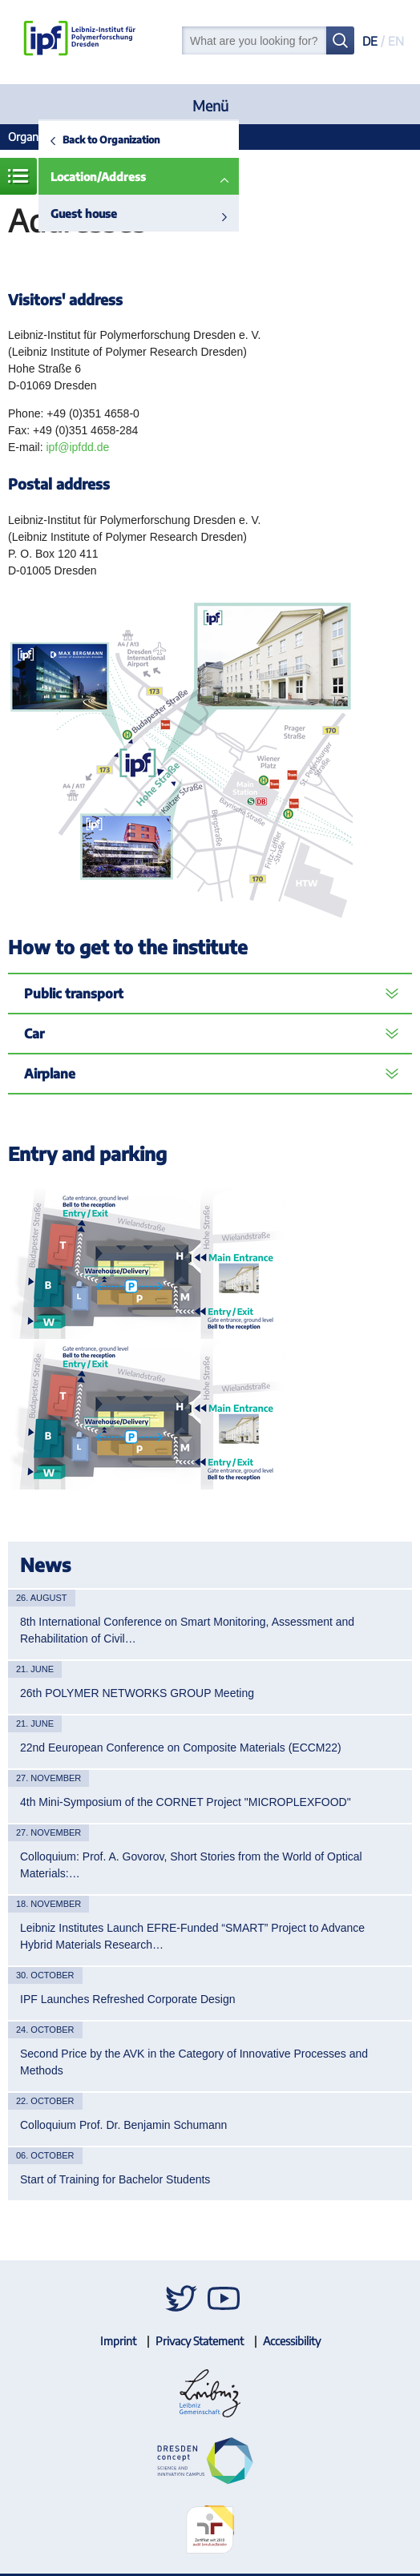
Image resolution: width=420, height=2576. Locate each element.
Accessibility (292, 2341)
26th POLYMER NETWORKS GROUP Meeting (137, 1693)
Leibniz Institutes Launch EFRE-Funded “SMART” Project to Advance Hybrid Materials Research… (192, 1936)
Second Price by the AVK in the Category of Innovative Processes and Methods (194, 2062)
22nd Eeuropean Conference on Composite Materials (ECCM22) (180, 1747)
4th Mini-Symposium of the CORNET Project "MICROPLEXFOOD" (185, 1802)
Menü (210, 105)
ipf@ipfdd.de (77, 447)
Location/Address (98, 176)
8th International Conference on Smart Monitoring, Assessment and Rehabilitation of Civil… (187, 1630)
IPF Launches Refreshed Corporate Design (127, 1999)
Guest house (83, 213)
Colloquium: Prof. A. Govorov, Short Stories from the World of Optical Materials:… (191, 1865)
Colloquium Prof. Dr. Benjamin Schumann (123, 2124)
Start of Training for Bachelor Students (115, 2179)
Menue (18, 176)
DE (370, 41)
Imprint (118, 2341)
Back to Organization (111, 139)
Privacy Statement (199, 2341)
